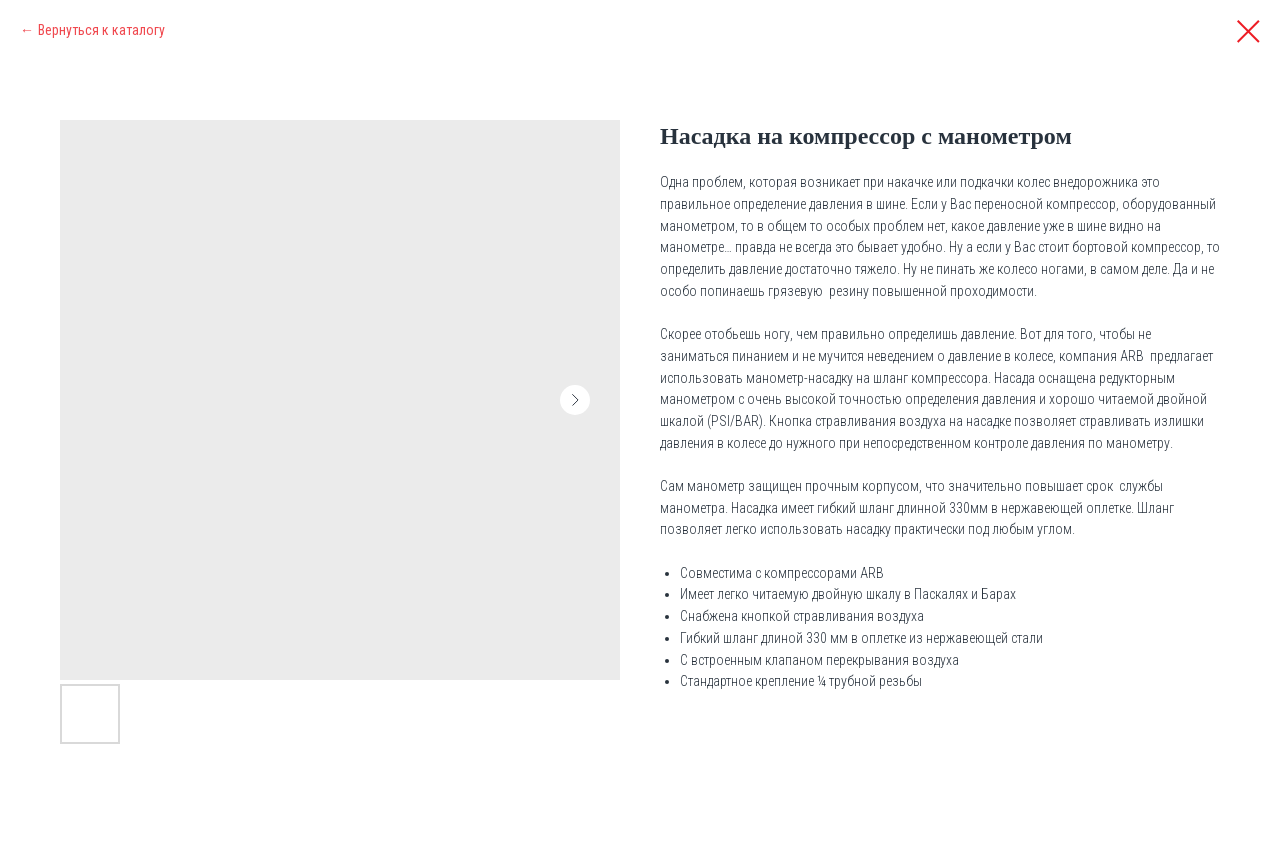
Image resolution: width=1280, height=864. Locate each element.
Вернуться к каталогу (101, 30)
